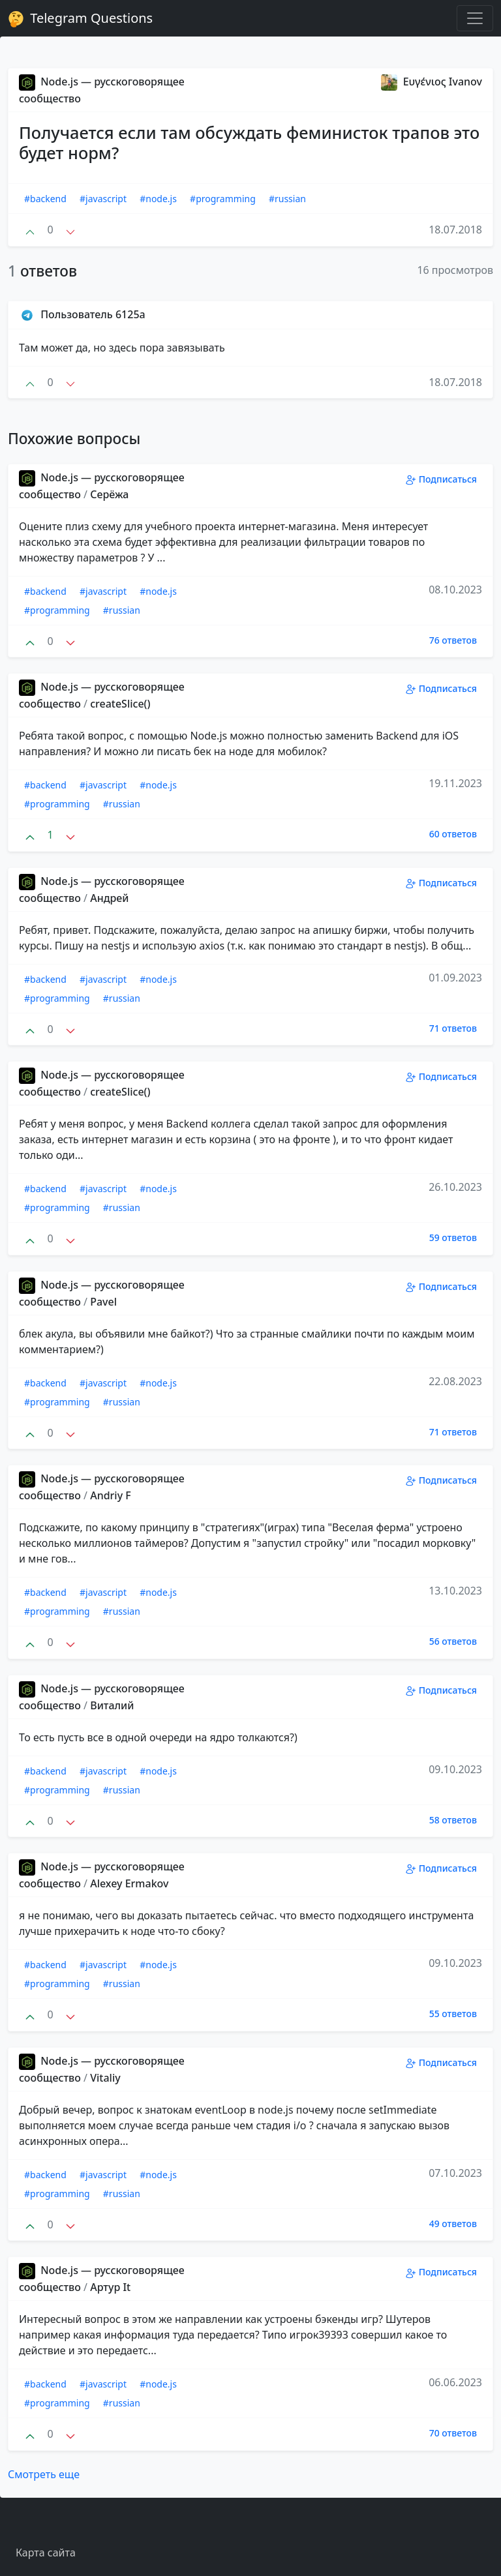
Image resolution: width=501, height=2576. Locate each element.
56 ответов (453, 1641)
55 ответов (453, 2013)
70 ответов (453, 2433)
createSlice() (120, 703)
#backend (45, 198)
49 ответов (453, 2223)
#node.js (158, 198)
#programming (223, 198)
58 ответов (453, 1820)
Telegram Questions (80, 18)
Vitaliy (105, 2078)
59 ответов (453, 1237)
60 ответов (453, 834)
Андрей (109, 898)
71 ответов (453, 1028)
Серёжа (109, 494)
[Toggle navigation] (475, 18)
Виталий (112, 1705)
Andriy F (110, 1495)
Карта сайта (46, 2552)
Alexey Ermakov (129, 1883)
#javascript (103, 198)
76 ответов (453, 640)
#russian (287, 198)
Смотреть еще (44, 2474)
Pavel (103, 1302)
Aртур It (110, 2287)
